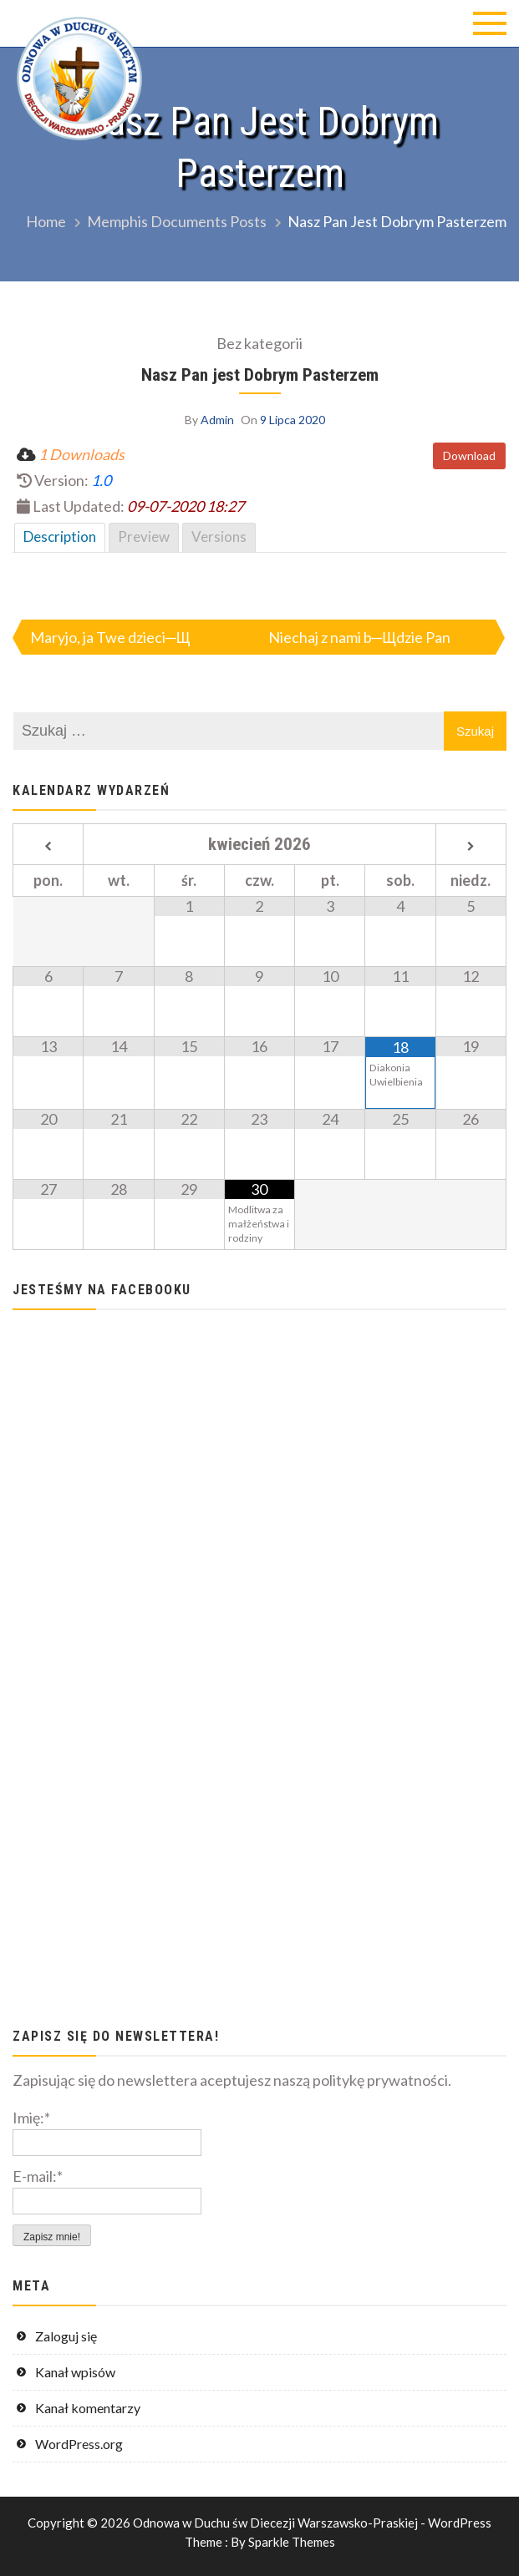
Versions (219, 536)
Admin (217, 419)
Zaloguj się (66, 2336)
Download (469, 455)
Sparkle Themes (291, 2541)
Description (59, 536)
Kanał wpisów (75, 2372)
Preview (144, 536)
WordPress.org (79, 2444)
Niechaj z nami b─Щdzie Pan (359, 637)
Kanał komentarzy (87, 2408)
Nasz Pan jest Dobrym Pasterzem (260, 374)
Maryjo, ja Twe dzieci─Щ (110, 637)
